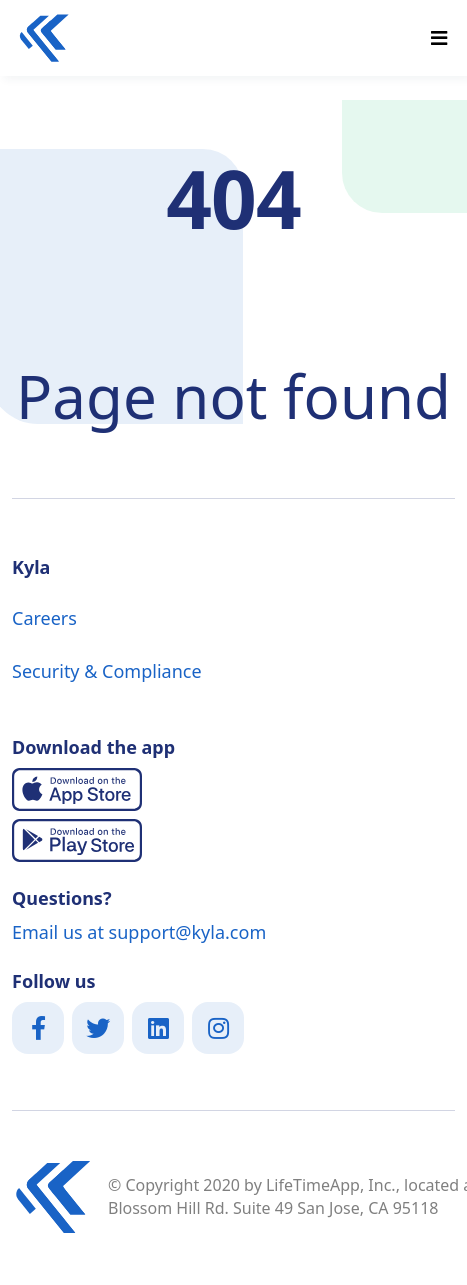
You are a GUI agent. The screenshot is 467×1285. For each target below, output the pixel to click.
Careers (44, 618)
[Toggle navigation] (439, 38)
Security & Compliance (107, 671)
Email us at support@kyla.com (139, 932)
